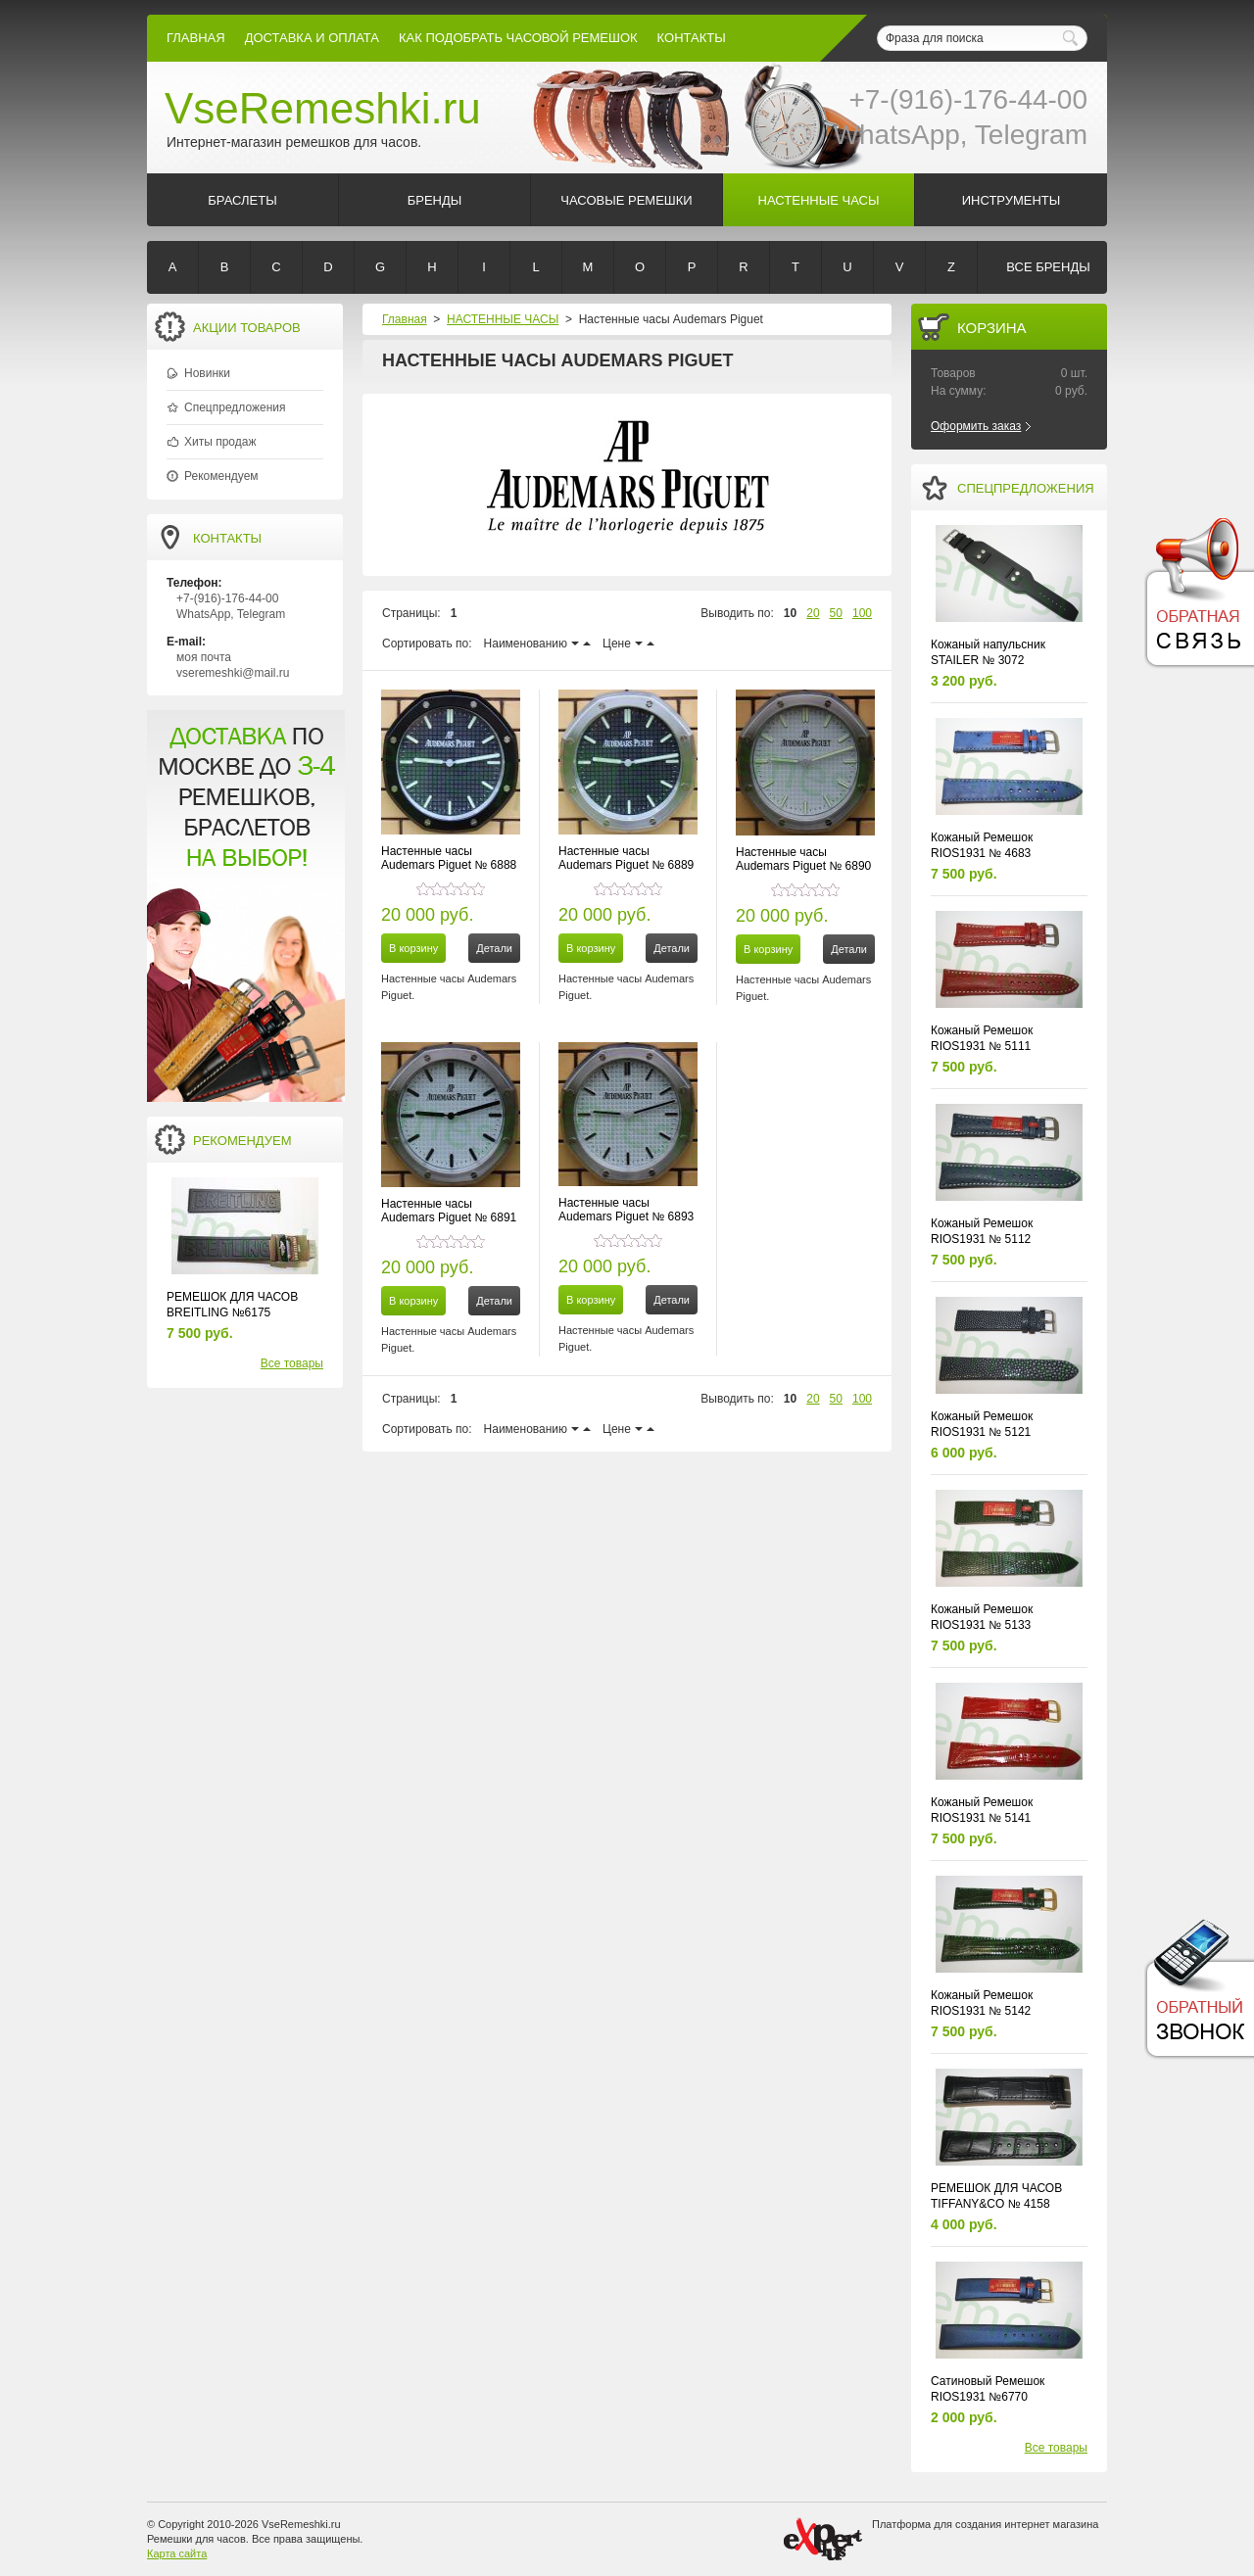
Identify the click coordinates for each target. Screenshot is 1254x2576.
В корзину (413, 948)
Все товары (292, 1363)
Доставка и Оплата (312, 37)
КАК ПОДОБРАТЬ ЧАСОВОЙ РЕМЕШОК (518, 37)
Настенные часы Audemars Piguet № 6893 (626, 1209)
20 (812, 613)
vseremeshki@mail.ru (233, 673)
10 (790, 613)
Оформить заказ (976, 426)
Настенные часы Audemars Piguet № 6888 (448, 858)
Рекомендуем (221, 476)
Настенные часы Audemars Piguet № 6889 (626, 858)
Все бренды (1047, 267)
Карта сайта (177, 2553)
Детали (494, 948)
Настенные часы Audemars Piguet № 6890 (803, 859)
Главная (196, 37)
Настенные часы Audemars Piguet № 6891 (448, 1210)
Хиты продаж (220, 442)
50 (836, 613)
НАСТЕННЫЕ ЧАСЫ (502, 319)
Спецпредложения (235, 407)
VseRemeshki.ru (323, 108)
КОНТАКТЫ (691, 37)
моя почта (203, 657)
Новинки (207, 373)
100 (862, 613)
